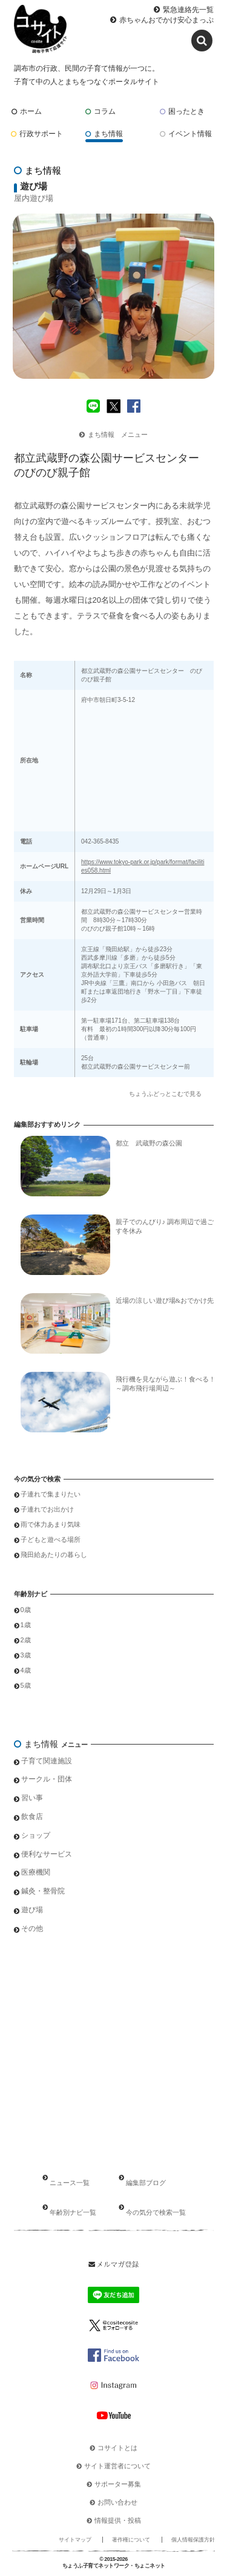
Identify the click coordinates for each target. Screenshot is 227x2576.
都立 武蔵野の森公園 (149, 1143)
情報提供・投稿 (117, 2520)
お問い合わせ (117, 2502)
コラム (100, 111)
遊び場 (32, 1910)
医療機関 (35, 1872)
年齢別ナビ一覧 (73, 2212)
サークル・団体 (46, 1779)
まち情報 (104, 133)
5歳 (26, 1685)
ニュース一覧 (70, 2182)
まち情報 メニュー (113, 434)
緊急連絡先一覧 (188, 9)
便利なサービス (46, 1854)
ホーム (27, 111)
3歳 (26, 1655)
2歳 (26, 1640)
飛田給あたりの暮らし (54, 1554)
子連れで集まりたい (51, 1494)
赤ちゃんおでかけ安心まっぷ (166, 20)
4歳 (26, 1670)
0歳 (26, 1609)
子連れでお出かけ (47, 1509)
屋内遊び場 (33, 198)
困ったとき (182, 111)
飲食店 (32, 1816)
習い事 (32, 1798)
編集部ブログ (146, 2182)
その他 (32, 1928)
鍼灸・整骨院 (43, 1891)
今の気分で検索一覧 (156, 2212)
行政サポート (37, 133)
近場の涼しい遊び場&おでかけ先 (165, 1300)
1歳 (26, 1624)
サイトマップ (75, 2540)
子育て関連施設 (46, 1761)
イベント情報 (186, 133)
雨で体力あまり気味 (51, 1524)
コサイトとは (117, 2447)
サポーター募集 (117, 2484)
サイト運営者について (117, 2465)
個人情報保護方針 (193, 2540)
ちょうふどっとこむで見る (165, 1093)
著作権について (131, 2540)
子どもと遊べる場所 (51, 1539)
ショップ (35, 1835)
